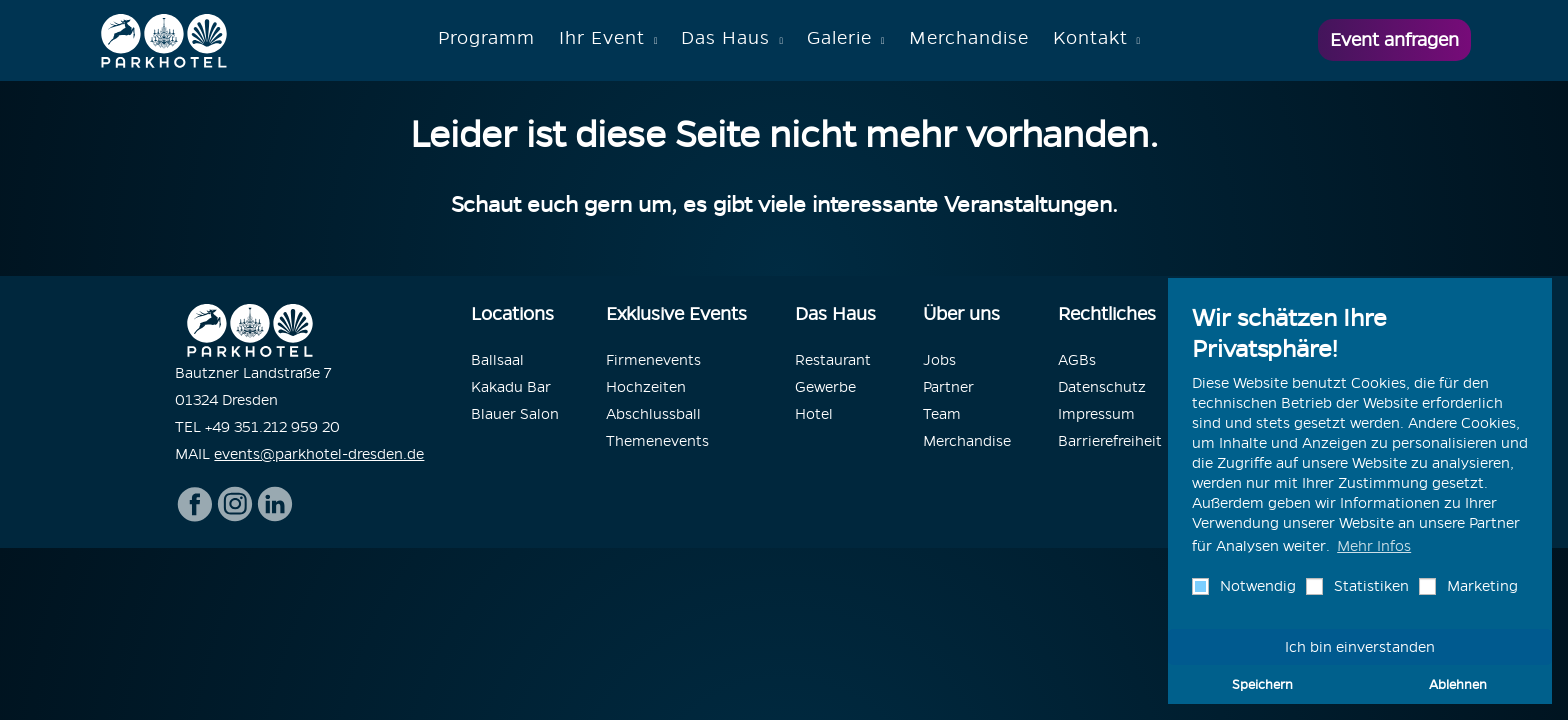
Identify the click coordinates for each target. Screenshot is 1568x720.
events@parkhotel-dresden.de (319, 454)
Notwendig (1256, 586)
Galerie (839, 37)
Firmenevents (653, 360)
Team (942, 414)
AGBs (1077, 360)
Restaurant (833, 360)
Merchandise (969, 37)
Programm (486, 37)
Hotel (814, 414)
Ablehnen (1458, 684)
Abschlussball (653, 414)
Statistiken (1369, 586)
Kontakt (1090, 37)
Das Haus (725, 37)
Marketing (1480, 586)
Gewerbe (825, 387)
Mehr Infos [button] (1374, 546)
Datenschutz (1102, 387)
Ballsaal (497, 360)
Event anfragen (1394, 39)
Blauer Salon (515, 414)
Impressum (1096, 414)
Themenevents (657, 441)
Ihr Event (602, 37)
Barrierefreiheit (1110, 441)
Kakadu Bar (511, 387)
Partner (948, 387)
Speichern (1262, 684)
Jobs (939, 360)
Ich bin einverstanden (1360, 647)
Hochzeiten (646, 387)
